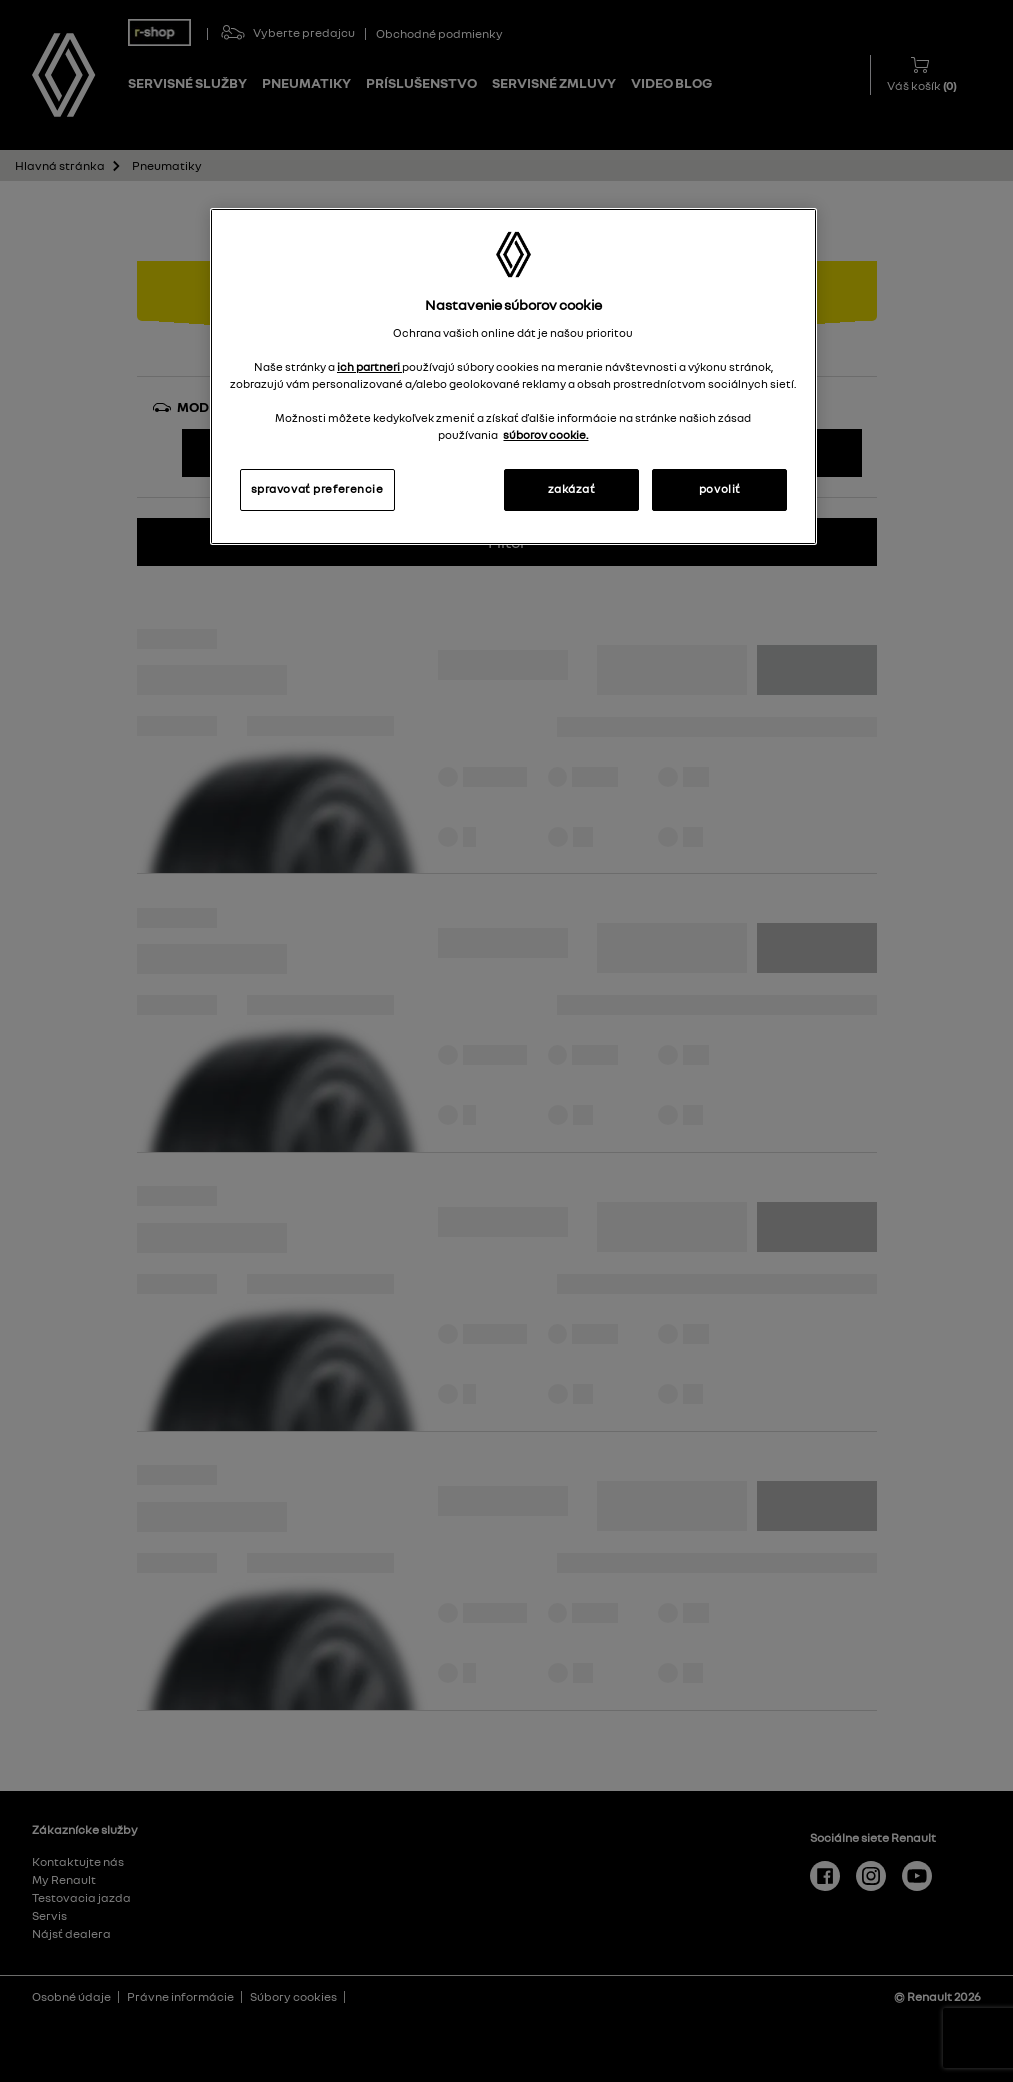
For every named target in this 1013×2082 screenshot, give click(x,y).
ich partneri (369, 367)
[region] (514, 376)
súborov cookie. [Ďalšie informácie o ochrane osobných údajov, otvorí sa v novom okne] (545, 435)
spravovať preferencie (317, 489)
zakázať (572, 489)
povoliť (720, 489)
